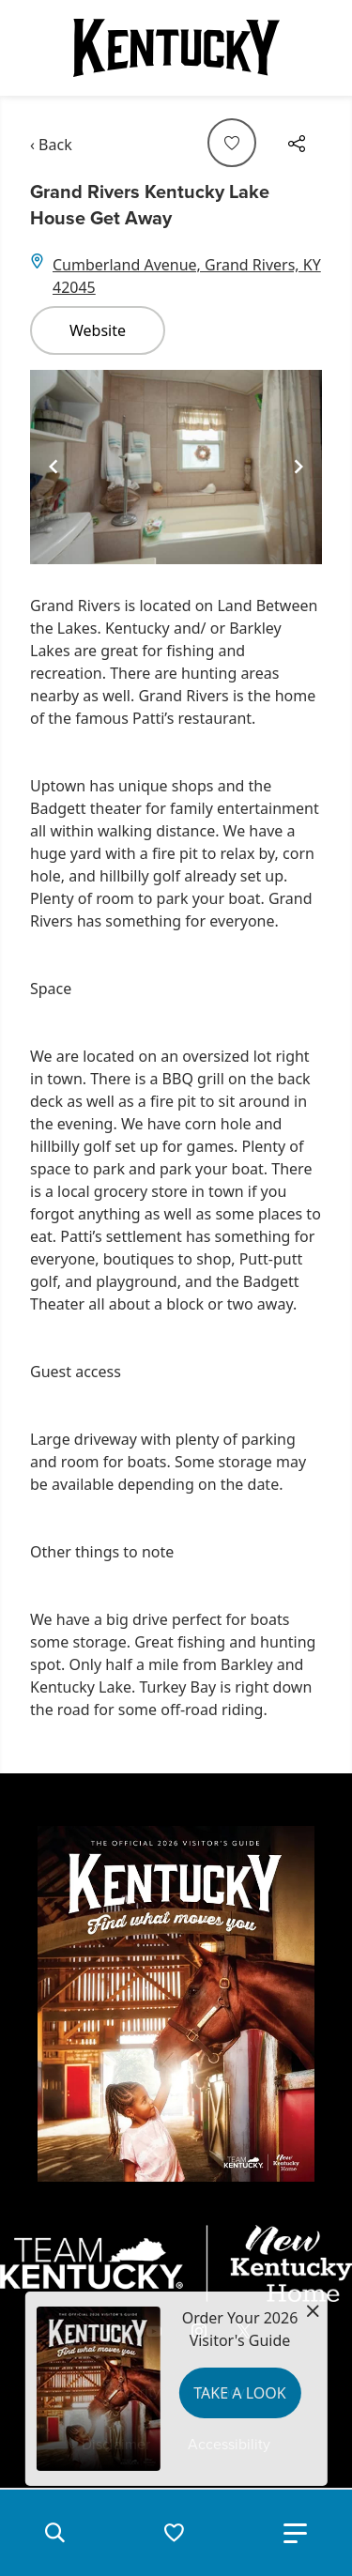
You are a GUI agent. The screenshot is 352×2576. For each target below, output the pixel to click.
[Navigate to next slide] (298, 466)
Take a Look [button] (239, 2393)
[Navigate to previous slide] (53, 466)
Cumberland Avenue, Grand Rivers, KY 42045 (187, 276)
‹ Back (51, 144)
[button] (54, 2533)
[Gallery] (176, 467)
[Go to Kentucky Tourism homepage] (176, 48)
